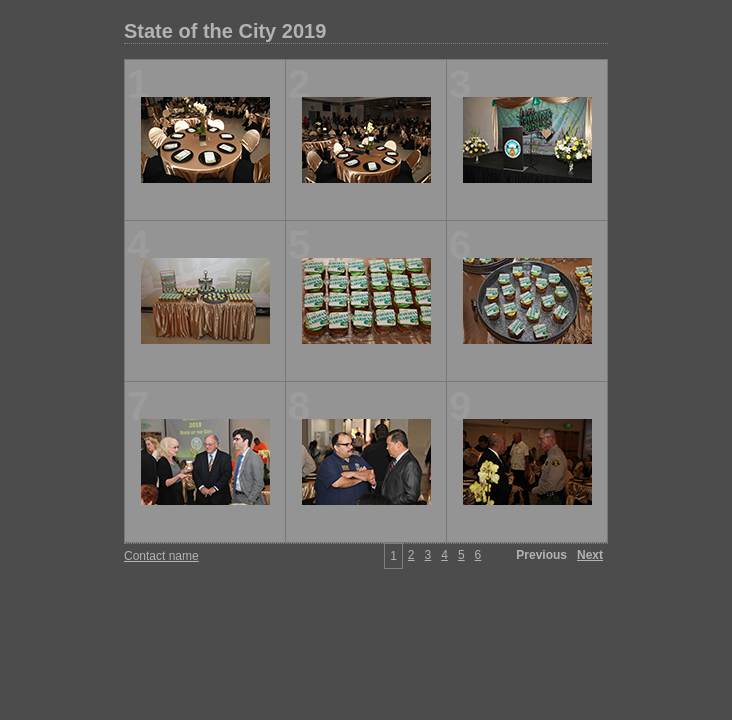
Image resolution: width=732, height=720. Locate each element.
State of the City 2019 (225, 31)
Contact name (161, 556)
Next (590, 555)
